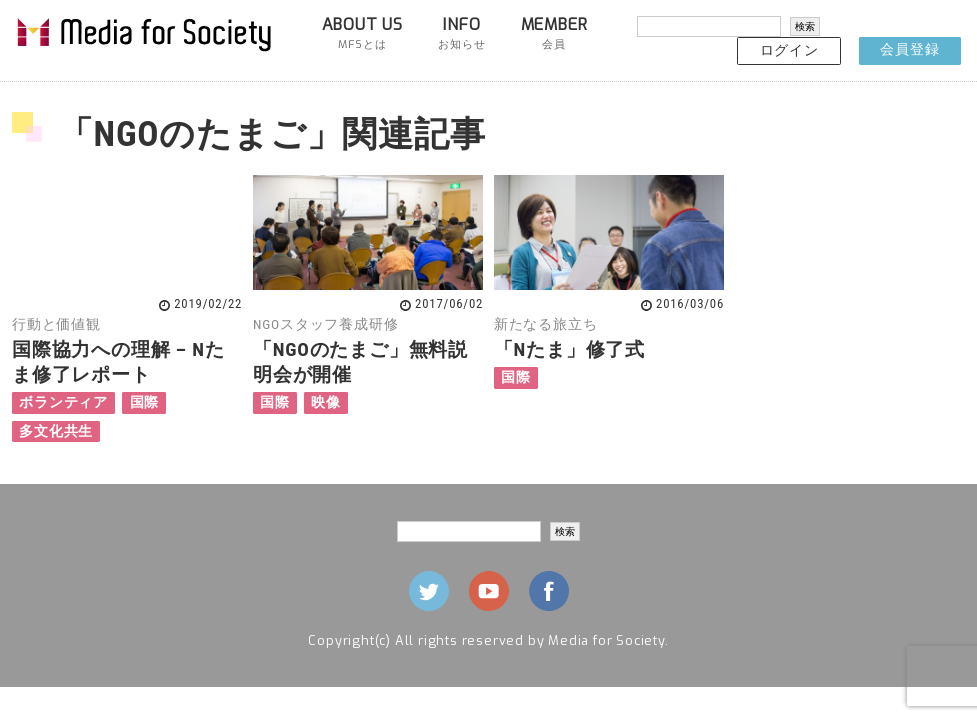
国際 (145, 402)
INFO (461, 33)
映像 (326, 402)
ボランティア (63, 402)
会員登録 (909, 49)
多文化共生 (56, 431)
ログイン (789, 50)
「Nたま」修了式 (569, 349)
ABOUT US (362, 33)
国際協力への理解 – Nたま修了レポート (118, 362)
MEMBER (554, 33)
